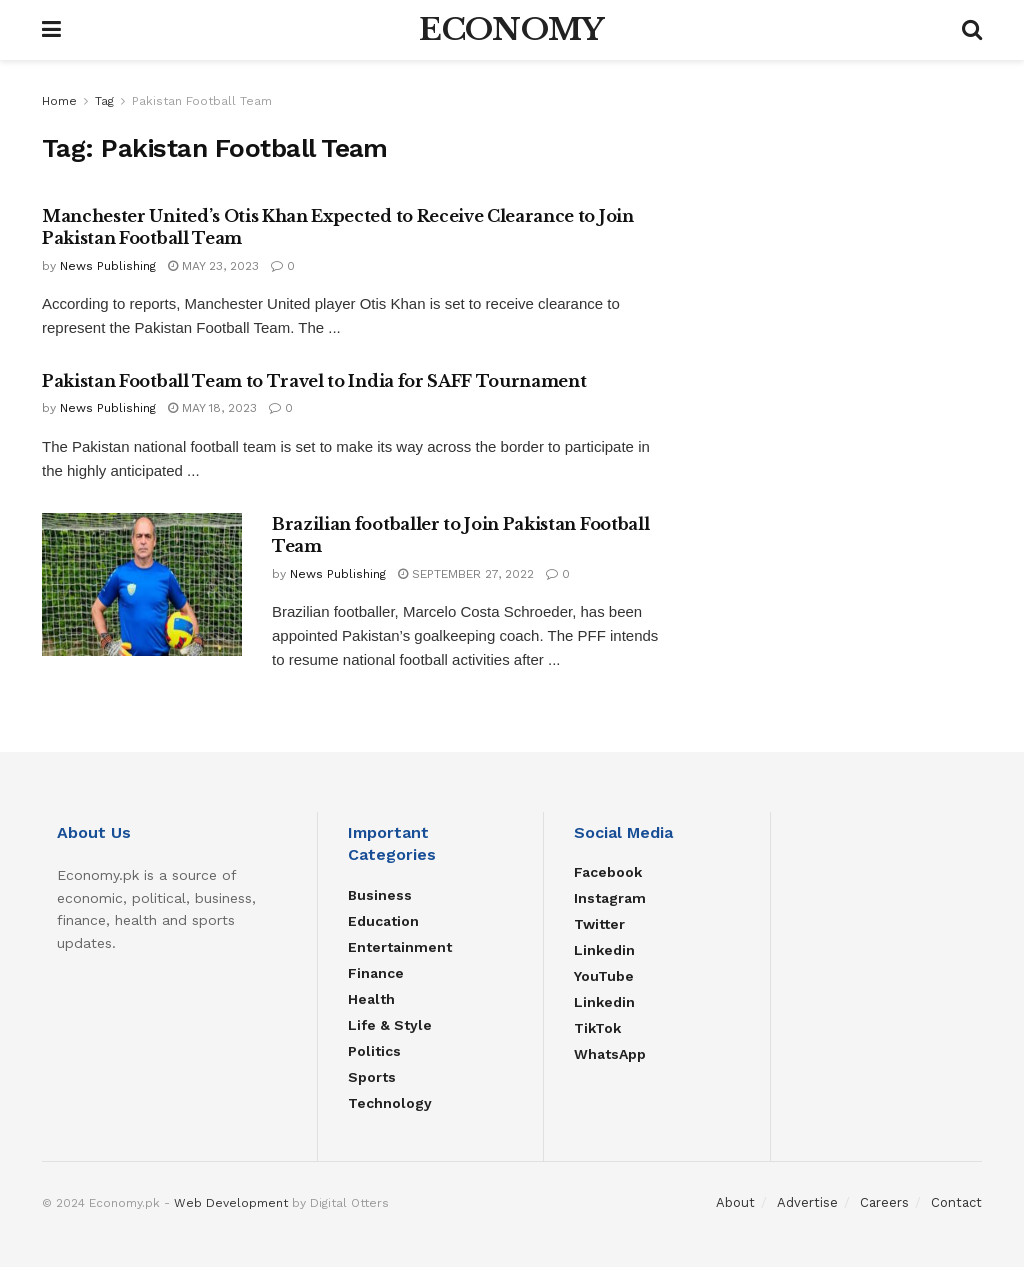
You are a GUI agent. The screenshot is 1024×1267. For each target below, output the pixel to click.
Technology (390, 1103)
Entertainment (400, 947)
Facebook (608, 872)
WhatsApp (610, 1054)
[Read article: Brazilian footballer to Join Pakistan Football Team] (142, 584)
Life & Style (390, 1025)
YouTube (604, 976)
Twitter (599, 924)
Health (371, 999)
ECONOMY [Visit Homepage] (511, 30)
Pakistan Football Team (202, 101)
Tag (104, 101)
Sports (372, 1077)
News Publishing (108, 266)
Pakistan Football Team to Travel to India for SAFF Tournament (314, 381)
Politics (374, 1051)
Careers (884, 1202)
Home (59, 101)
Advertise (807, 1202)
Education (383, 921)
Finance (376, 973)
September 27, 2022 (466, 574)
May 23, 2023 (213, 266)
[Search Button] (972, 30)
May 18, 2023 (212, 408)
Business (380, 895)
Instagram (610, 898)
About (735, 1202)
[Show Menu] (51, 30)
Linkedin (604, 950)
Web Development (231, 1203)
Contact (956, 1202)
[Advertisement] (835, 215)
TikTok (597, 1028)
